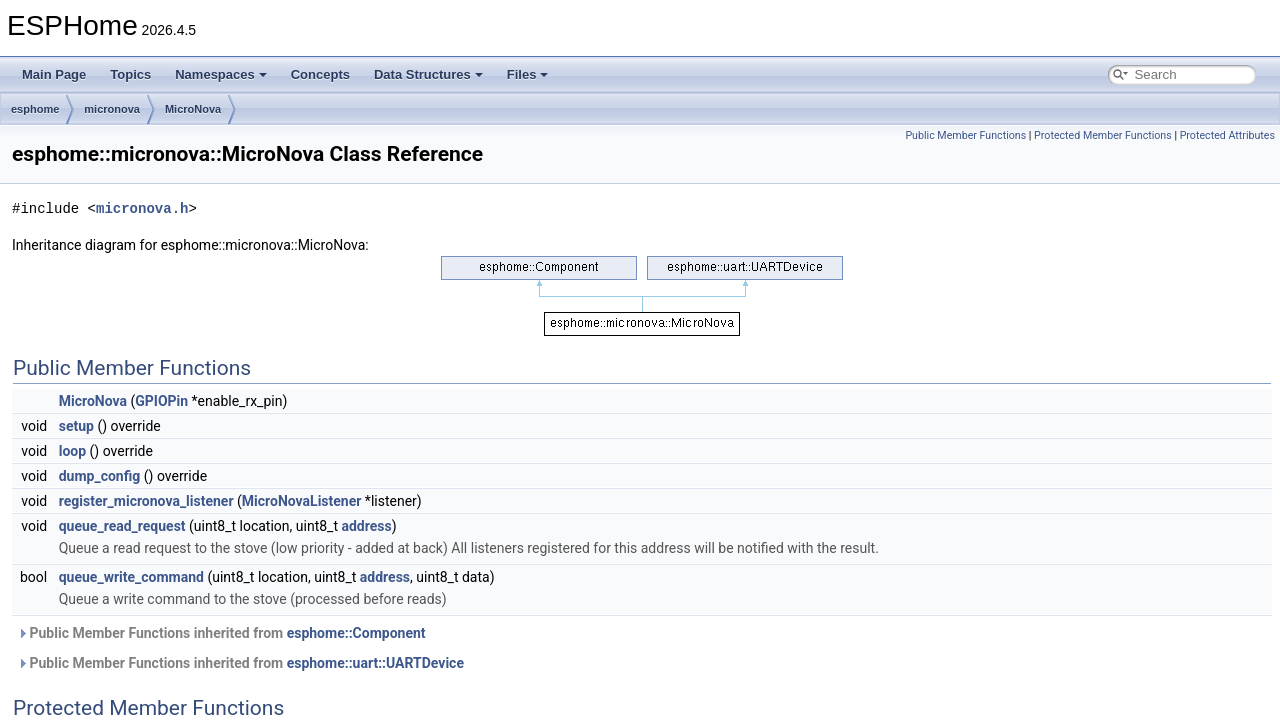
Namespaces (221, 74)
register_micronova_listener (146, 501)
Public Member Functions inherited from (221, 633)
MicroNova (193, 109)
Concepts (320, 74)
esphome (35, 109)
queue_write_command (131, 577)
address (366, 526)
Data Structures (428, 74)
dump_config (100, 476)
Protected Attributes (1227, 135)
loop (72, 451)
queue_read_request (122, 526)
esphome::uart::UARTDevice (375, 663)
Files (528, 74)
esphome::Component (356, 633)
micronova (112, 109)
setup (76, 426)
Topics (130, 74)
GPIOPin (161, 401)
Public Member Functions (965, 135)
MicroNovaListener (302, 501)
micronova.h (142, 208)
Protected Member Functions (1103, 135)
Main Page (54, 74)
